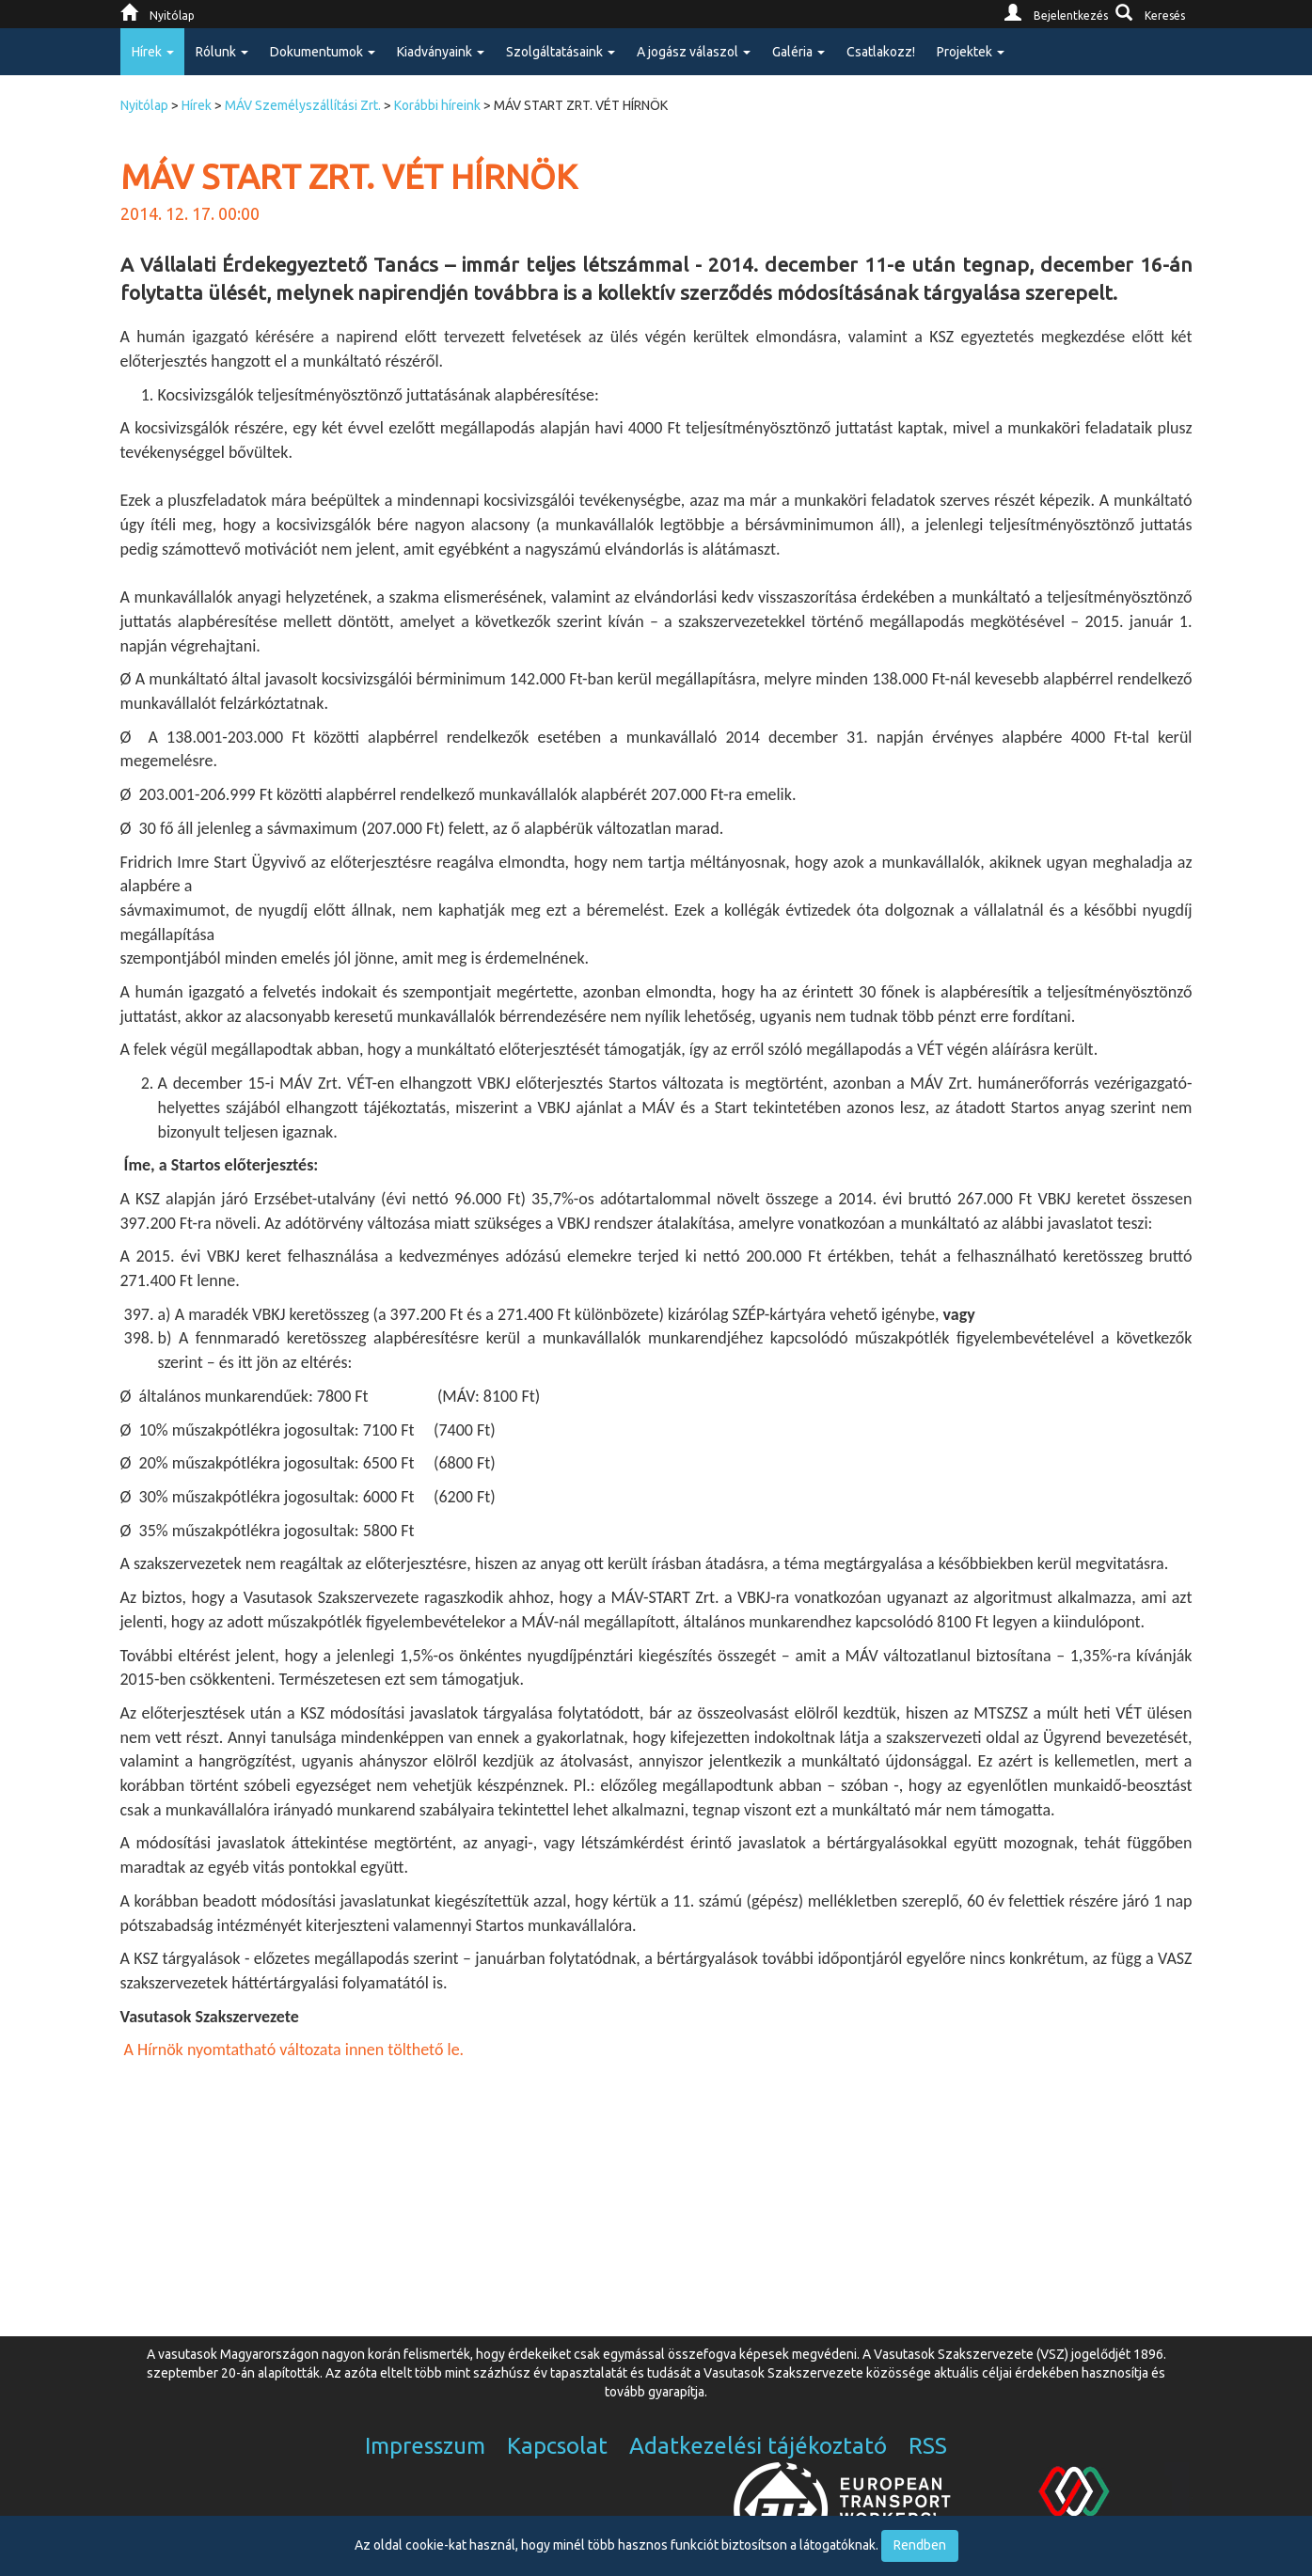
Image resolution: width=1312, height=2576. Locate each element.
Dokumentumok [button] (322, 51)
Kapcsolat (557, 2445)
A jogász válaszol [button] (694, 51)
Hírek (197, 105)
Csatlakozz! (880, 51)
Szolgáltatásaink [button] (560, 51)
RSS (928, 2445)
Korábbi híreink (437, 105)
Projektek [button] (970, 51)
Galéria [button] (798, 51)
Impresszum (425, 2445)
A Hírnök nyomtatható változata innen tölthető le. (292, 2049)
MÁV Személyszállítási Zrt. (303, 105)
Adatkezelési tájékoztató (758, 2445)
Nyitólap (144, 105)
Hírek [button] (153, 51)
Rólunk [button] (222, 51)
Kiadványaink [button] (440, 51)
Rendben (919, 2544)
